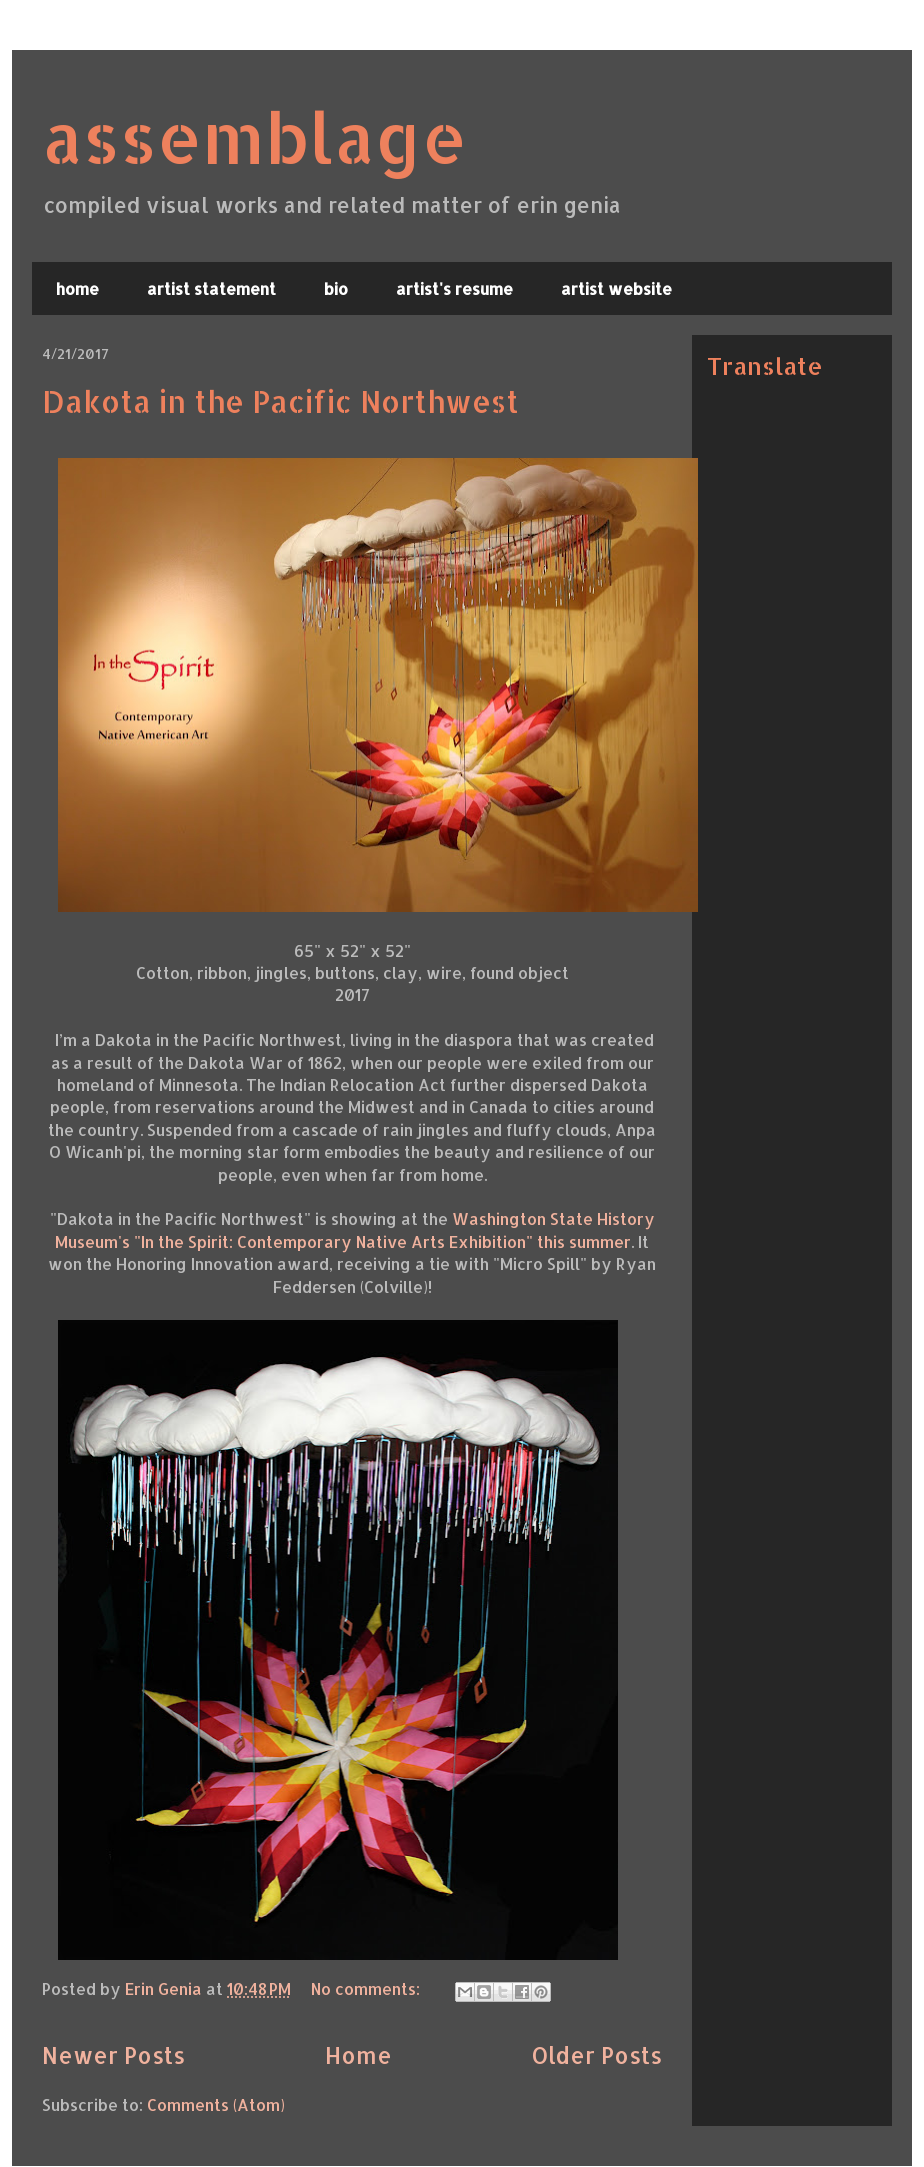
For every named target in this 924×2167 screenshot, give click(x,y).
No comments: (367, 1988)
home (77, 288)
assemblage (254, 136)
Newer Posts (113, 2055)
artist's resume (454, 288)
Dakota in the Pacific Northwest (280, 401)
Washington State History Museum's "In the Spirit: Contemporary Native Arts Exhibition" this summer (355, 1229)
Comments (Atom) (216, 2104)
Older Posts (596, 2055)
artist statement (211, 288)
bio (336, 288)
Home (358, 2055)
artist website (616, 288)
